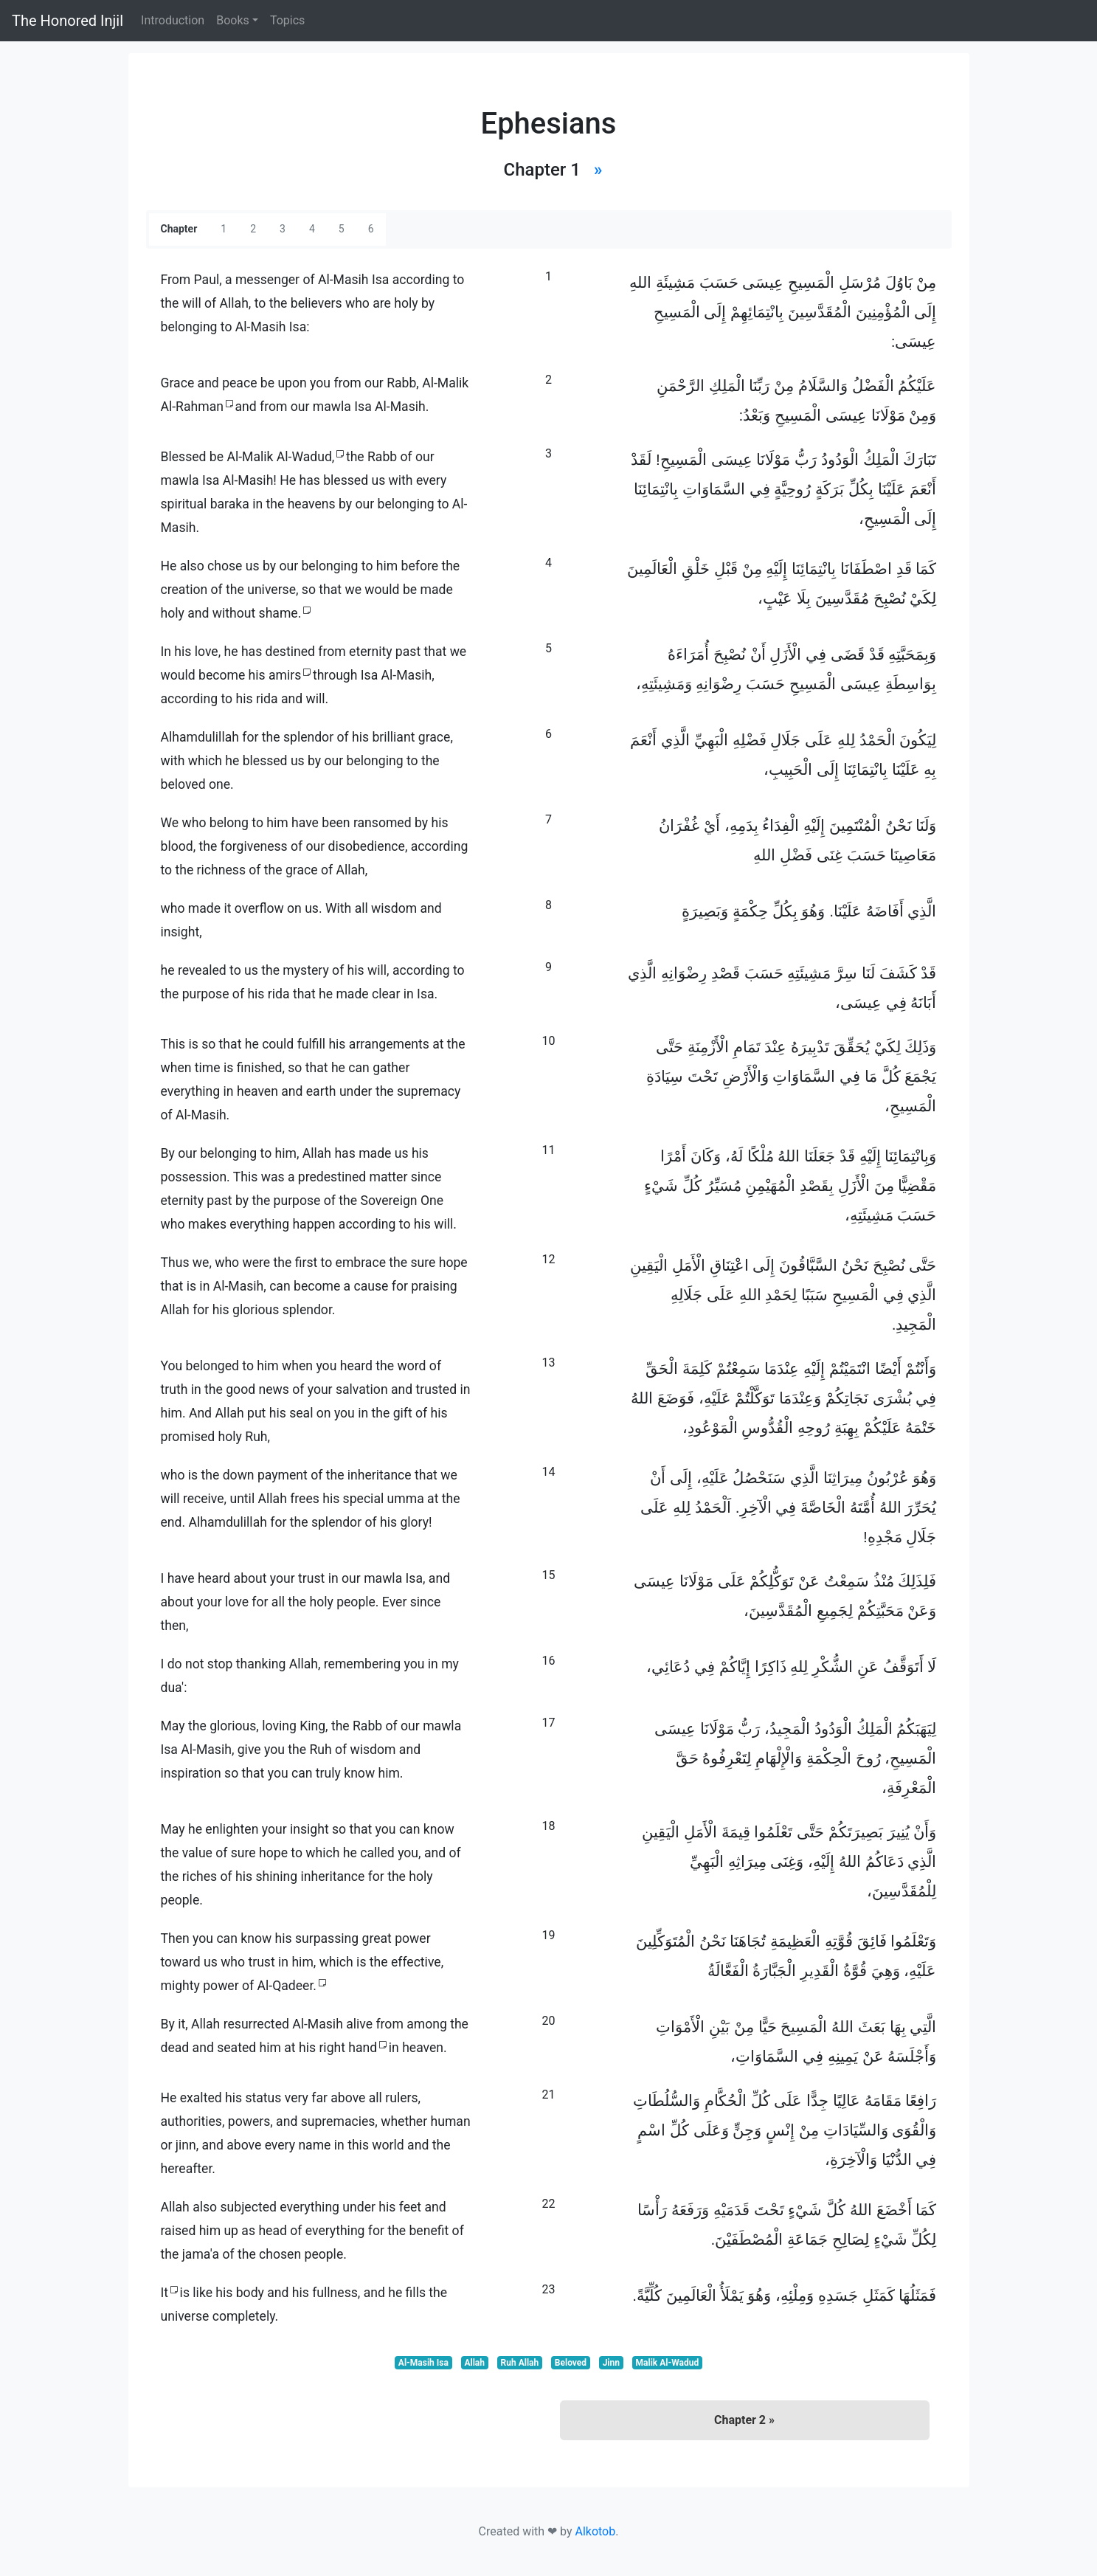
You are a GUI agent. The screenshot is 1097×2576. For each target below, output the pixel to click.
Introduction (172, 20)
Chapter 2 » (744, 2420)
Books (232, 20)
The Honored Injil (67, 21)
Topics (287, 20)
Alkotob (595, 2531)
